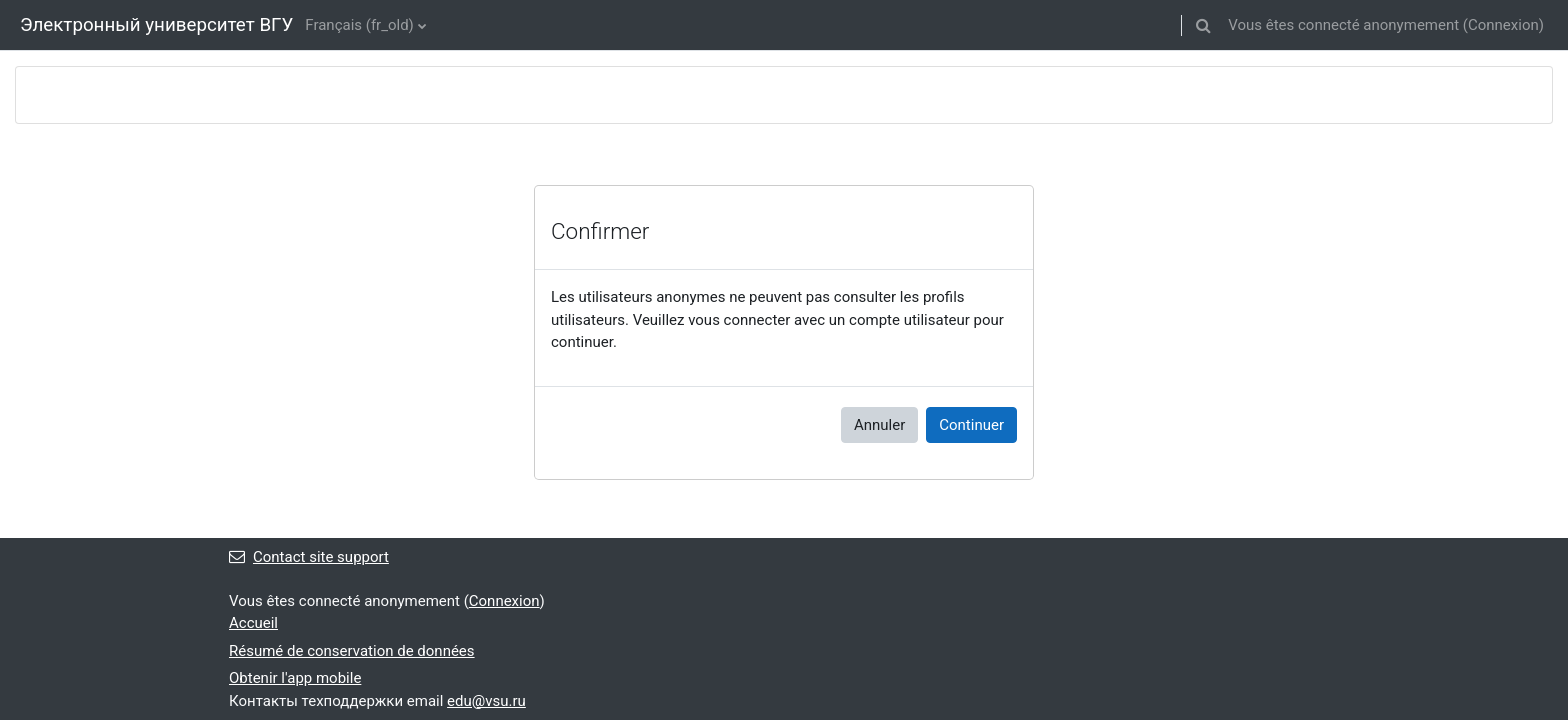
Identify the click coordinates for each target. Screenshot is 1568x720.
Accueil (253, 623)
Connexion (1503, 25)
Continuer (971, 425)
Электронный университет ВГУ (156, 25)
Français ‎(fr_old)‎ (359, 25)
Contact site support (309, 557)
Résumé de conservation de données (352, 651)
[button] (1203, 25)
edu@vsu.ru (486, 701)
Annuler (879, 425)
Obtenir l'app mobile (295, 678)
